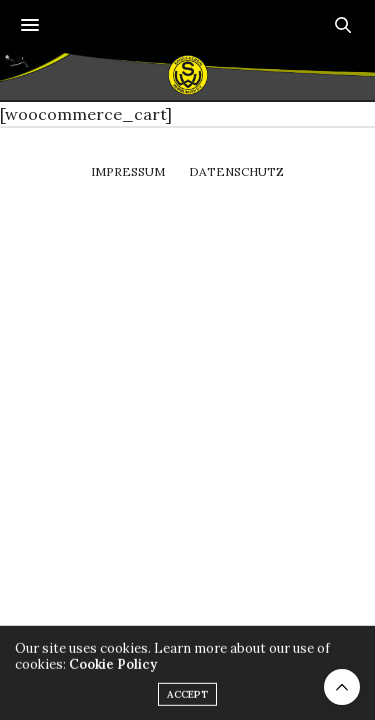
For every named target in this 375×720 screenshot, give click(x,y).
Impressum (128, 171)
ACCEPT (187, 699)
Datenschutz (236, 171)
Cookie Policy (113, 669)
